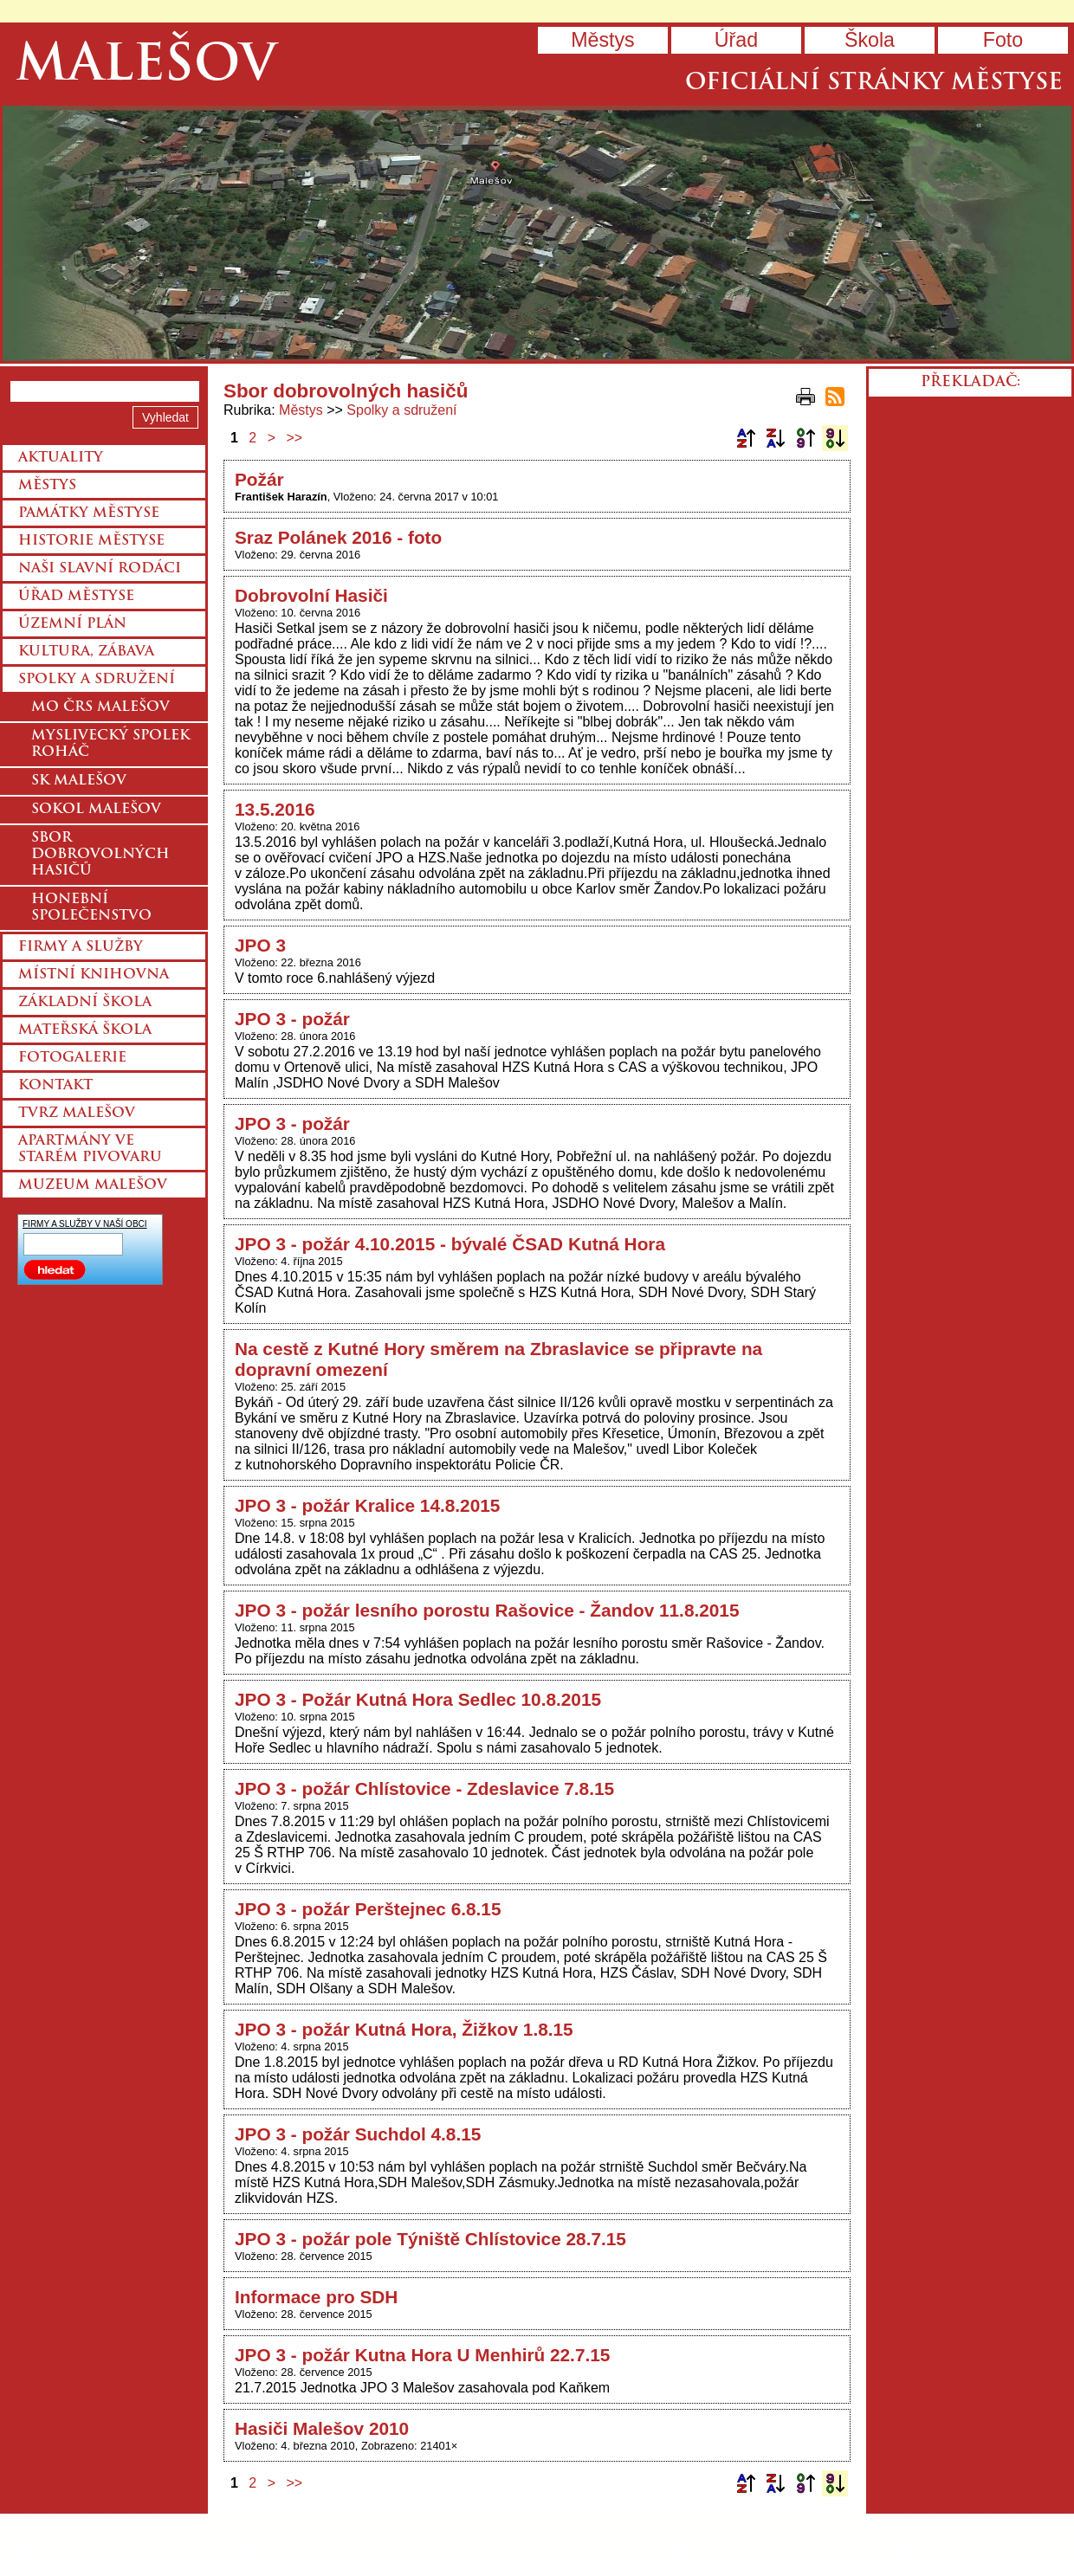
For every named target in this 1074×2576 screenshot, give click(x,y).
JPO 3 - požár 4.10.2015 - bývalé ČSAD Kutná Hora (450, 1244)
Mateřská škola (85, 1030)
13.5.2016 (275, 809)
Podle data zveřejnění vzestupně (805, 438)
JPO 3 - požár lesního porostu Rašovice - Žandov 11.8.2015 (487, 1610)
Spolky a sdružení (401, 410)
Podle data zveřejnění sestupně (835, 438)
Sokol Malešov (96, 810)
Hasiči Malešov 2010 (322, 2428)
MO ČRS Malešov (100, 707)
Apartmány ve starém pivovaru (90, 1149)
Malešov (146, 67)
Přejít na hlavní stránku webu (537, 233)
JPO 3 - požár (292, 1019)
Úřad (736, 40)
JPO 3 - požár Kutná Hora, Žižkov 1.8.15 (404, 2029)
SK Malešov (78, 781)
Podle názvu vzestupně (746, 438)
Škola (869, 40)
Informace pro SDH (316, 2297)
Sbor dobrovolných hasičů (100, 854)
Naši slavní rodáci (99, 569)
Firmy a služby (80, 947)
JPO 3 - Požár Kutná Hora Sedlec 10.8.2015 (418, 1699)
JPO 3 (260, 945)
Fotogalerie (72, 1058)
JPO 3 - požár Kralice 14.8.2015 (367, 1505)
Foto (1003, 40)
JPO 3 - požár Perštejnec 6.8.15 (368, 1909)
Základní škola (85, 1003)
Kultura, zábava (86, 652)
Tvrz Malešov (76, 1113)
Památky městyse (88, 513)
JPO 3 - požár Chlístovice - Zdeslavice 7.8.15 (424, 1788)
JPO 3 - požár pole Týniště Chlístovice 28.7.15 (430, 2239)
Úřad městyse (76, 597)
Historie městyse (91, 541)
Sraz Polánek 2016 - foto (338, 537)
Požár (259, 479)
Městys (602, 40)
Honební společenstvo (91, 908)
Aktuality (60, 458)
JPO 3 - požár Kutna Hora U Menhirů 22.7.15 (422, 2355)
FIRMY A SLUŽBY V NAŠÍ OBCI (85, 1224)
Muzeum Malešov (92, 1185)
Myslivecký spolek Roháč (110, 744)
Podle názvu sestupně (775, 438)
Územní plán (72, 624)
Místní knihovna (93, 975)
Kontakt (55, 1086)
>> (295, 437)
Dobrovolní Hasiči (311, 595)
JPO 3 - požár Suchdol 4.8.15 (358, 2134)
